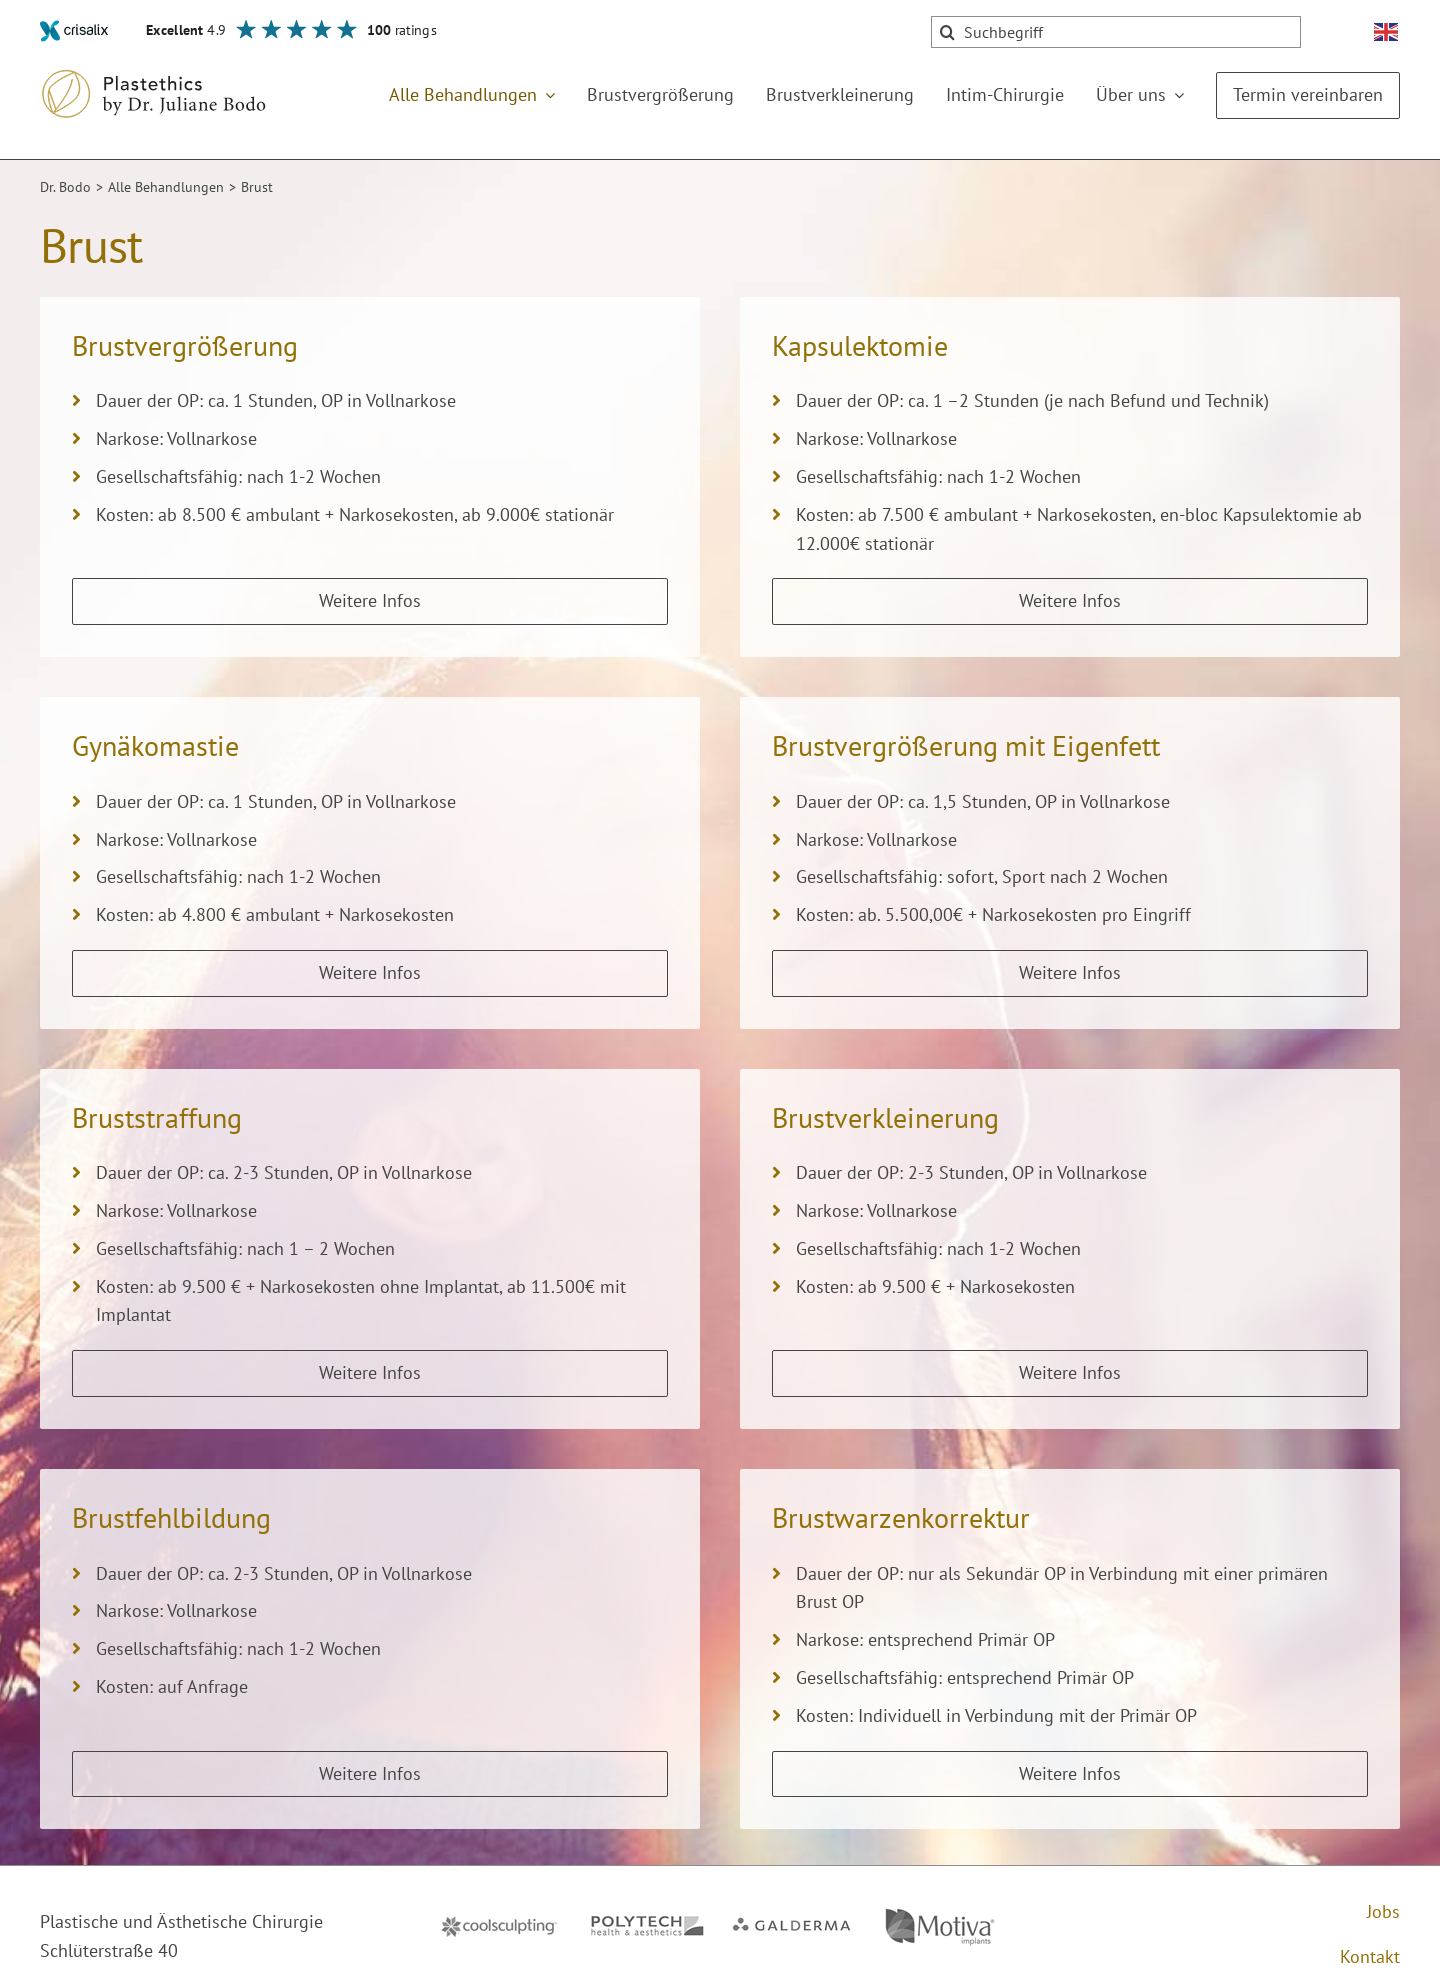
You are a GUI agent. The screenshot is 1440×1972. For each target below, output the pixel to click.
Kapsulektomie (860, 345)
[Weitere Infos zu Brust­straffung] (370, 1373)
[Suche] (947, 32)
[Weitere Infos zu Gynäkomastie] (370, 973)
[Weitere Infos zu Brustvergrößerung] (370, 601)
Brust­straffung (157, 1117)
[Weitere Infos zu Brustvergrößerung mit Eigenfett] (1070, 973)
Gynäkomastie (155, 745)
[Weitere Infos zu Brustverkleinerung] (1070, 1373)
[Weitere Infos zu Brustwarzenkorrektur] (1070, 1774)
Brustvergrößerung (185, 345)
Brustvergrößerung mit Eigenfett (966, 745)
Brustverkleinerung (885, 1117)
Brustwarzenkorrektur (901, 1517)
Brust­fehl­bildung (171, 1517)
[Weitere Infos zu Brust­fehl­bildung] (370, 1774)
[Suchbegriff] (1116, 32)
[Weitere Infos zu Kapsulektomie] (1070, 601)
